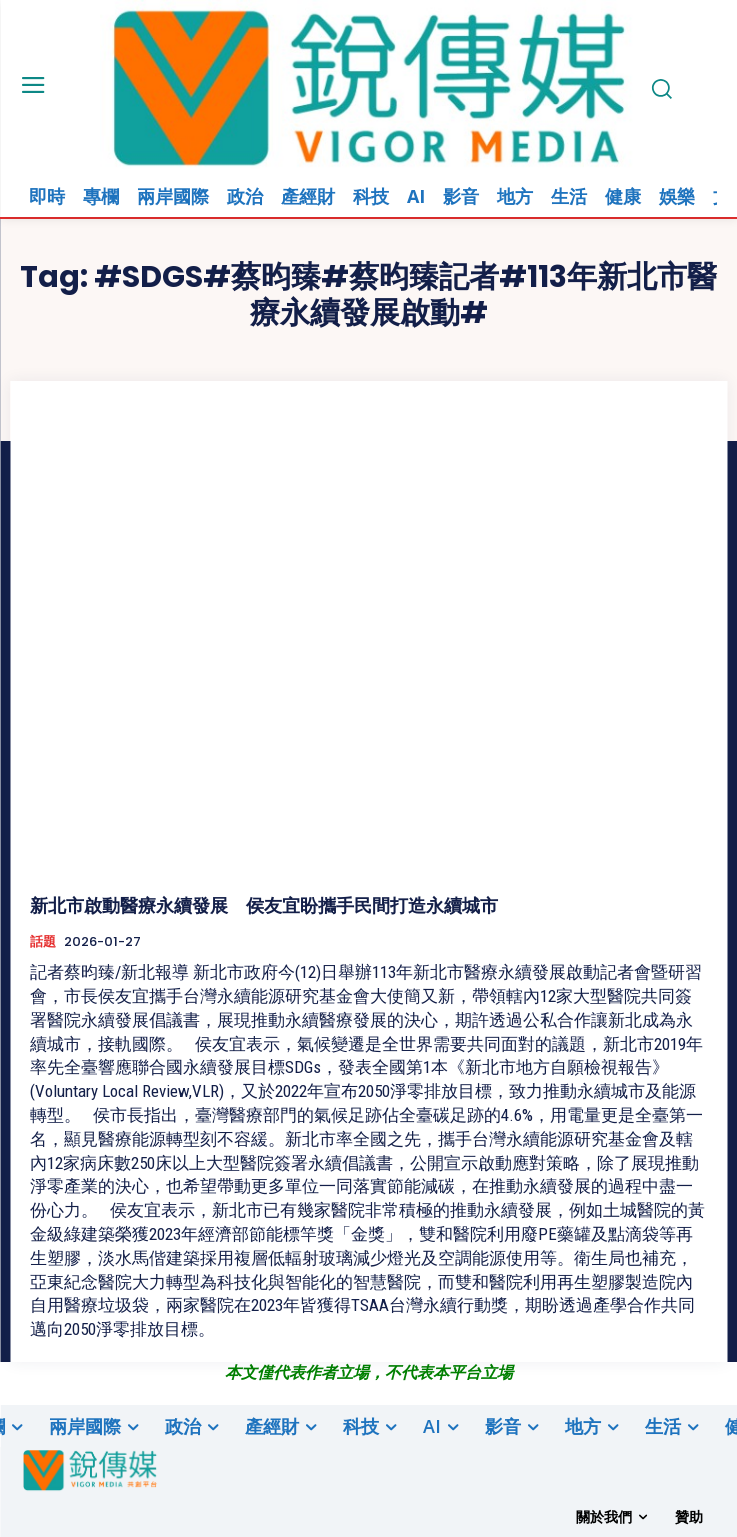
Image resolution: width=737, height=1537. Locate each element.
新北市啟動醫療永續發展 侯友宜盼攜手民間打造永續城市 (264, 905)
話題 (43, 942)
